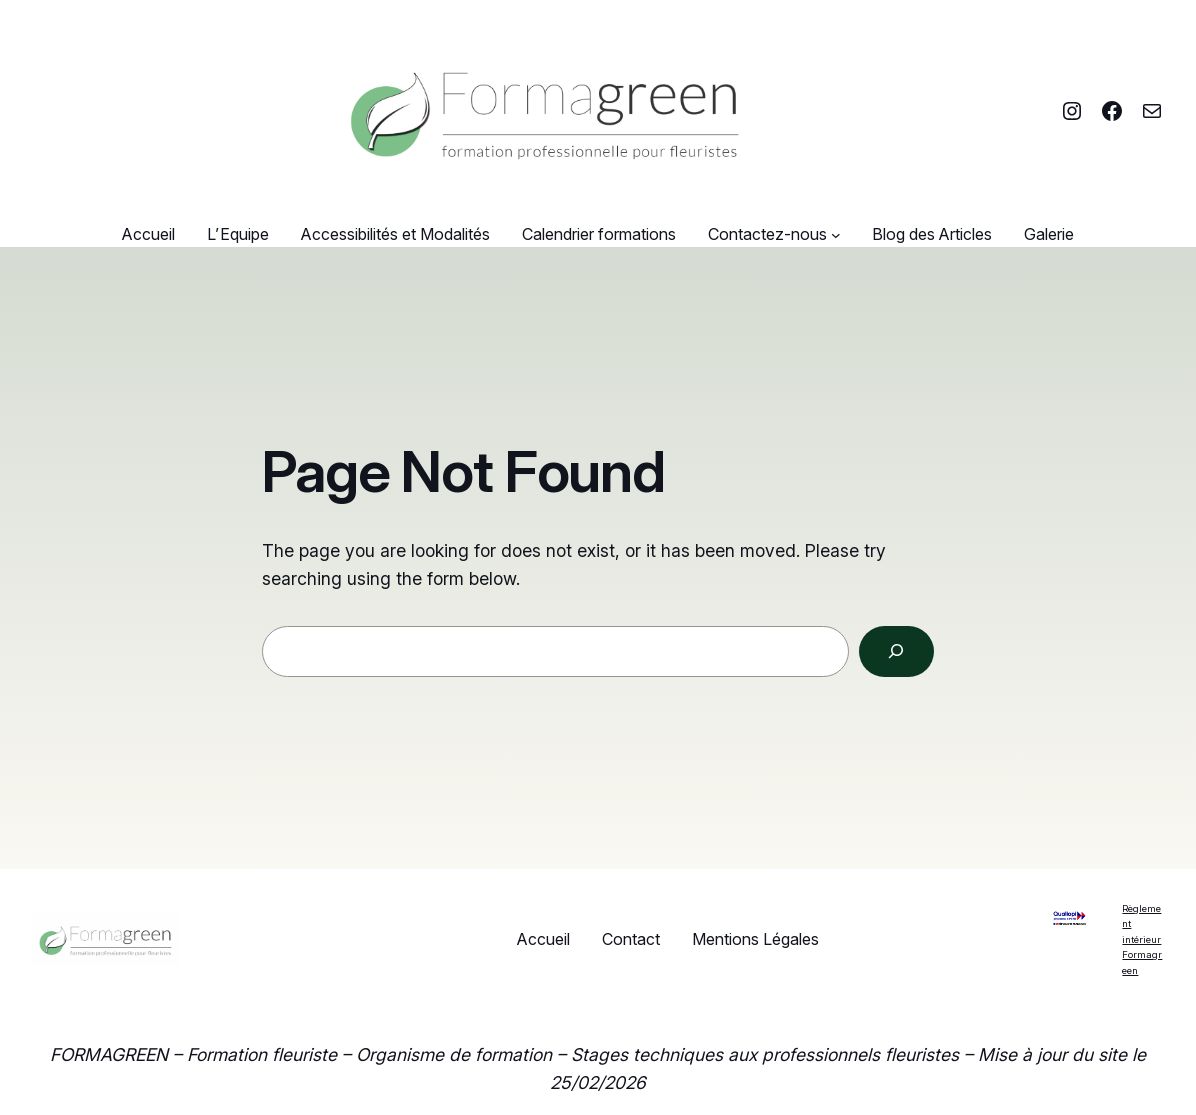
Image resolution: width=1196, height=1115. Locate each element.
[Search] (896, 652)
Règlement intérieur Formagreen (1142, 939)
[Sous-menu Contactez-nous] (836, 235)
